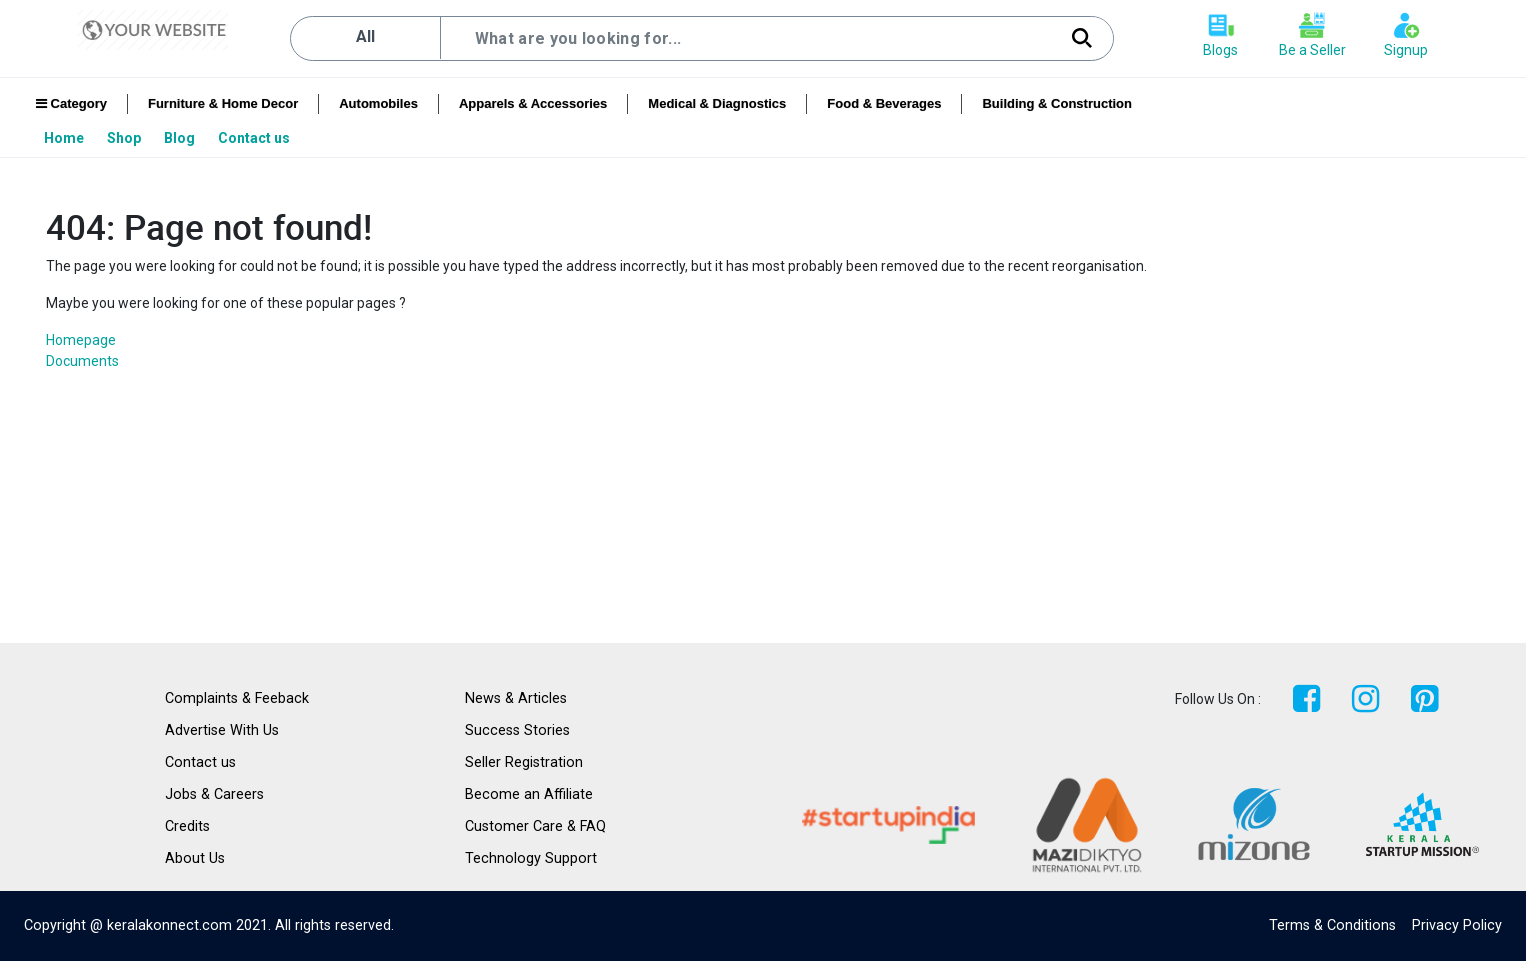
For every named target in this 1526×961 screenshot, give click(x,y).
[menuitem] (65, 138)
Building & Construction (1056, 103)
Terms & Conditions (1332, 925)
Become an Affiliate (529, 794)
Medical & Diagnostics (717, 103)
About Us (195, 858)
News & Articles (516, 698)
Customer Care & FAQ (535, 826)
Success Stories (517, 730)
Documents (82, 361)
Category (71, 103)
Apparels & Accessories (533, 103)
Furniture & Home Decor (223, 103)
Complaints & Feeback (237, 698)
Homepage (81, 340)
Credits (187, 826)
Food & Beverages (884, 103)
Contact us (200, 762)
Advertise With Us (222, 730)
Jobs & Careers (214, 794)
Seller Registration (524, 762)
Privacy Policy (1457, 925)
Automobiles (378, 103)
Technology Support (531, 858)
